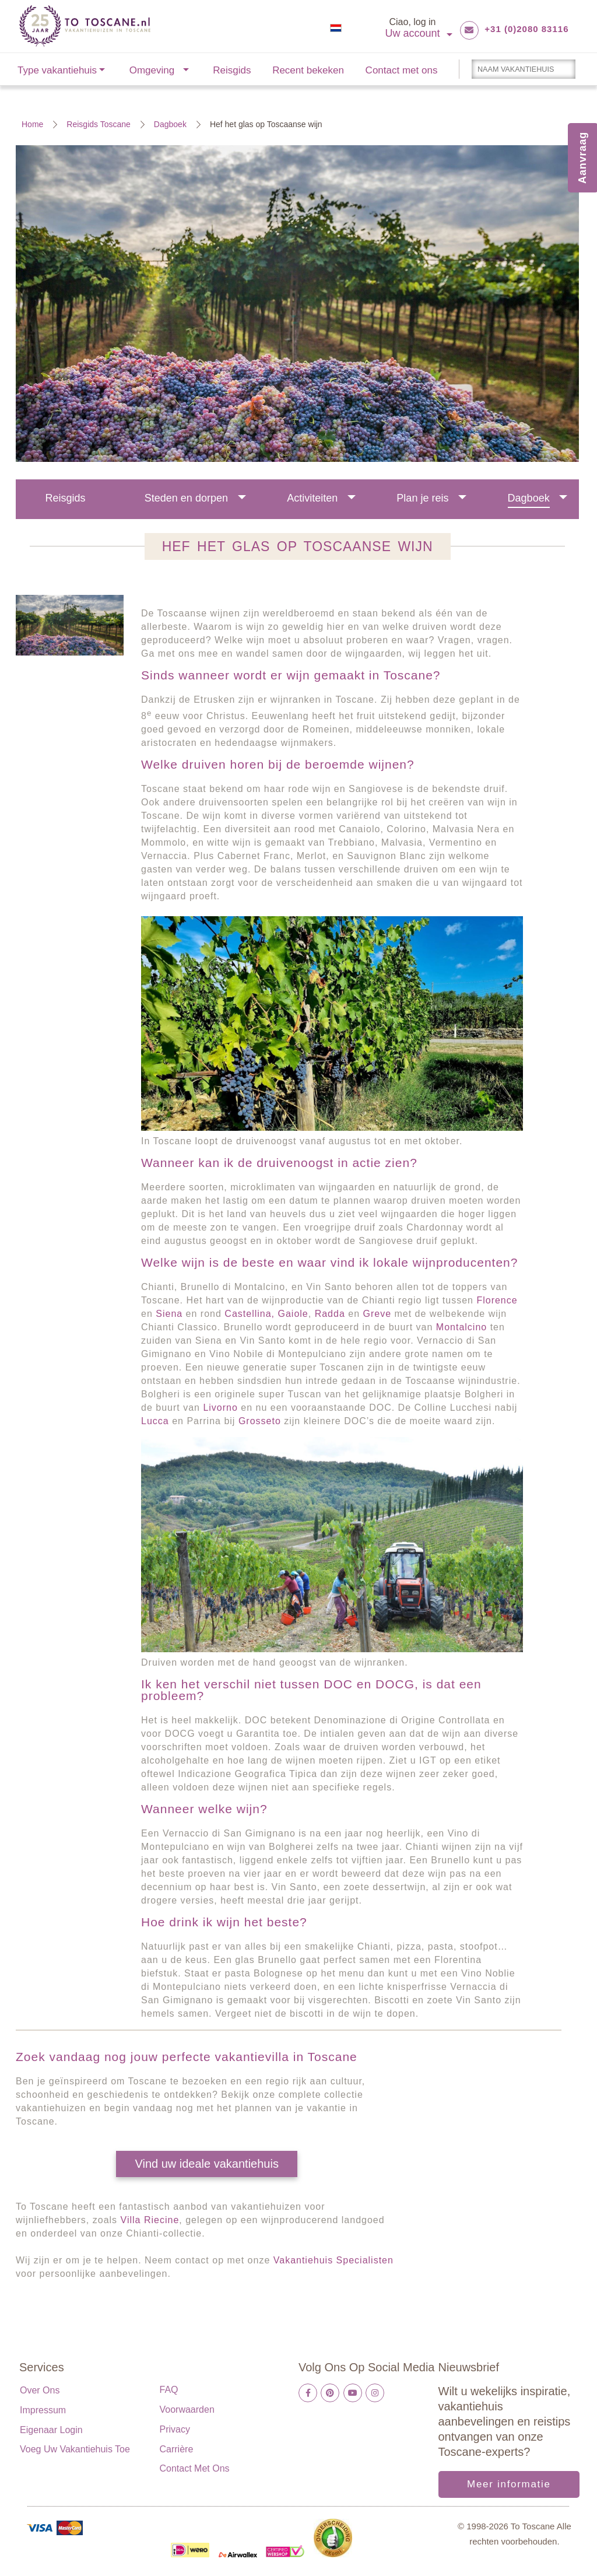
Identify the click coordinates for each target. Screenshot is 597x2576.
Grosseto (259, 1421)
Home (32, 124)
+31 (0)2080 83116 (526, 29)
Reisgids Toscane (98, 124)
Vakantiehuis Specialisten (332, 2260)
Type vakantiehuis (57, 70)
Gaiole (293, 1314)
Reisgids (232, 70)
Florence (496, 1300)
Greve (377, 1314)
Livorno (220, 1408)
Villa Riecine (150, 2220)
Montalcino (461, 1327)
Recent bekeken (308, 70)
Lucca (155, 1421)
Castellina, (249, 1314)
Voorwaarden (187, 2409)
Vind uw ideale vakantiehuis (206, 2163)
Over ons (39, 2390)
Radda (330, 1314)
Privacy (175, 2429)
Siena (169, 1314)
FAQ (169, 2390)
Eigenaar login (51, 2430)
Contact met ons (402, 70)
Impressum (43, 2410)
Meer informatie (509, 2484)
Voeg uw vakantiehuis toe (75, 2449)
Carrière (177, 2449)
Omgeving (151, 70)
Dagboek (170, 124)
